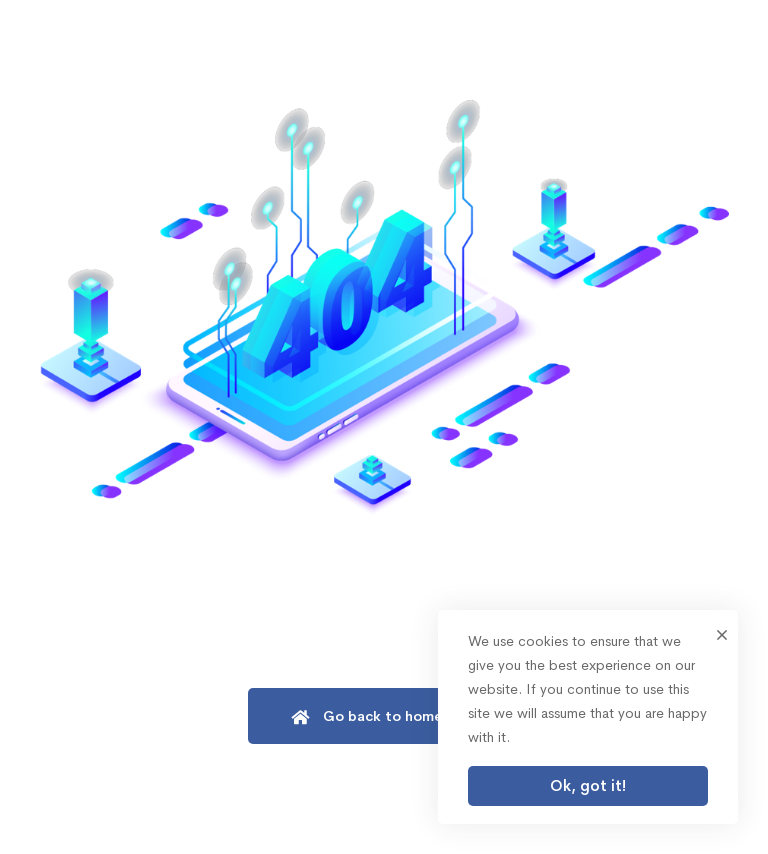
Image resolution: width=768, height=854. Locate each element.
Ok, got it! (588, 785)
